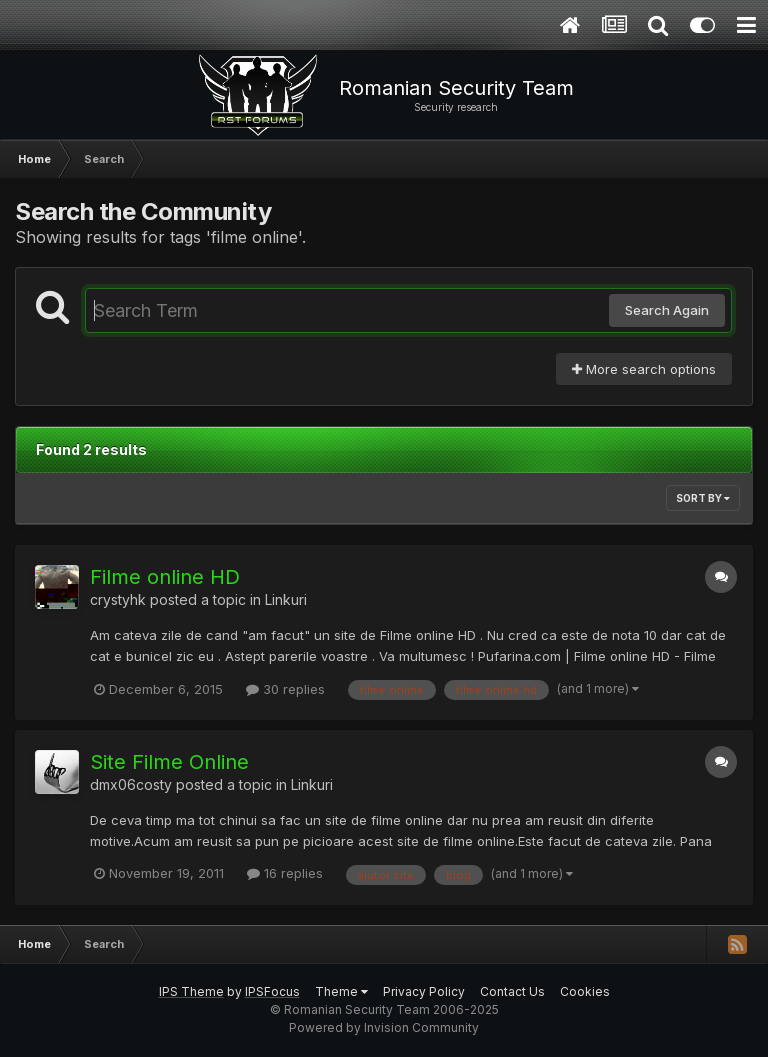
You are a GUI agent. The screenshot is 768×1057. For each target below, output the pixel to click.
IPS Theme (191, 991)
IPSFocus (272, 991)
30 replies (285, 689)
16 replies (285, 873)
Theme (341, 991)
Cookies (585, 991)
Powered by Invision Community (384, 1027)
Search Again (667, 310)
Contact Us (512, 991)
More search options (644, 369)
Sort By (703, 498)
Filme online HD (165, 577)
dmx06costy (131, 784)
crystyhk (118, 599)
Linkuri (286, 599)
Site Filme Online (169, 762)
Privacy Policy (424, 991)
